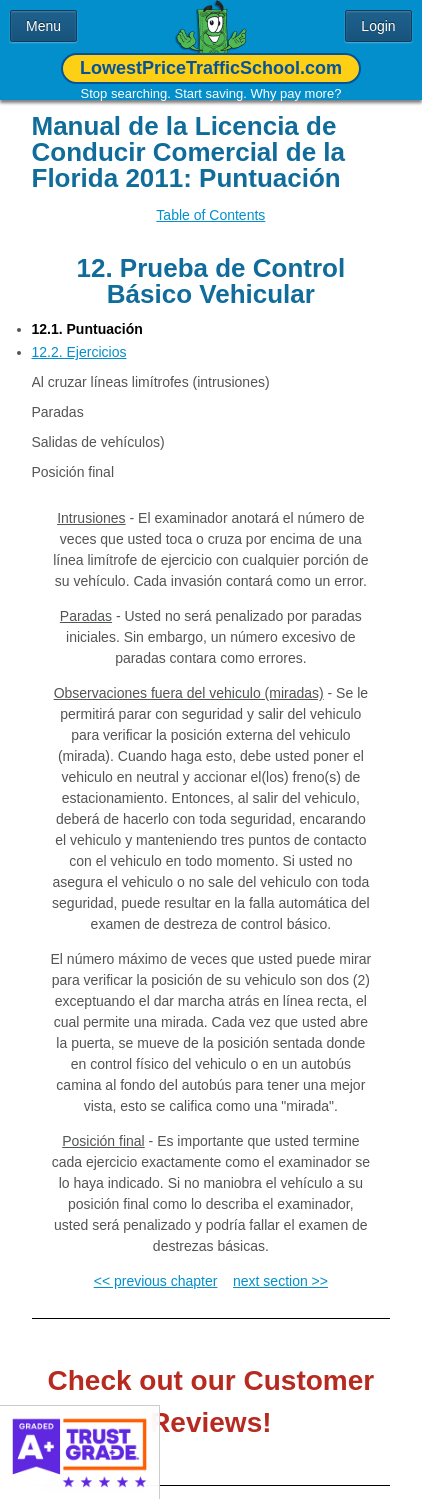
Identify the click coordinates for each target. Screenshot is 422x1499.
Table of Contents (210, 215)
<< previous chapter (156, 1281)
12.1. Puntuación (87, 329)
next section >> (280, 1281)
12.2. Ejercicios (79, 352)
